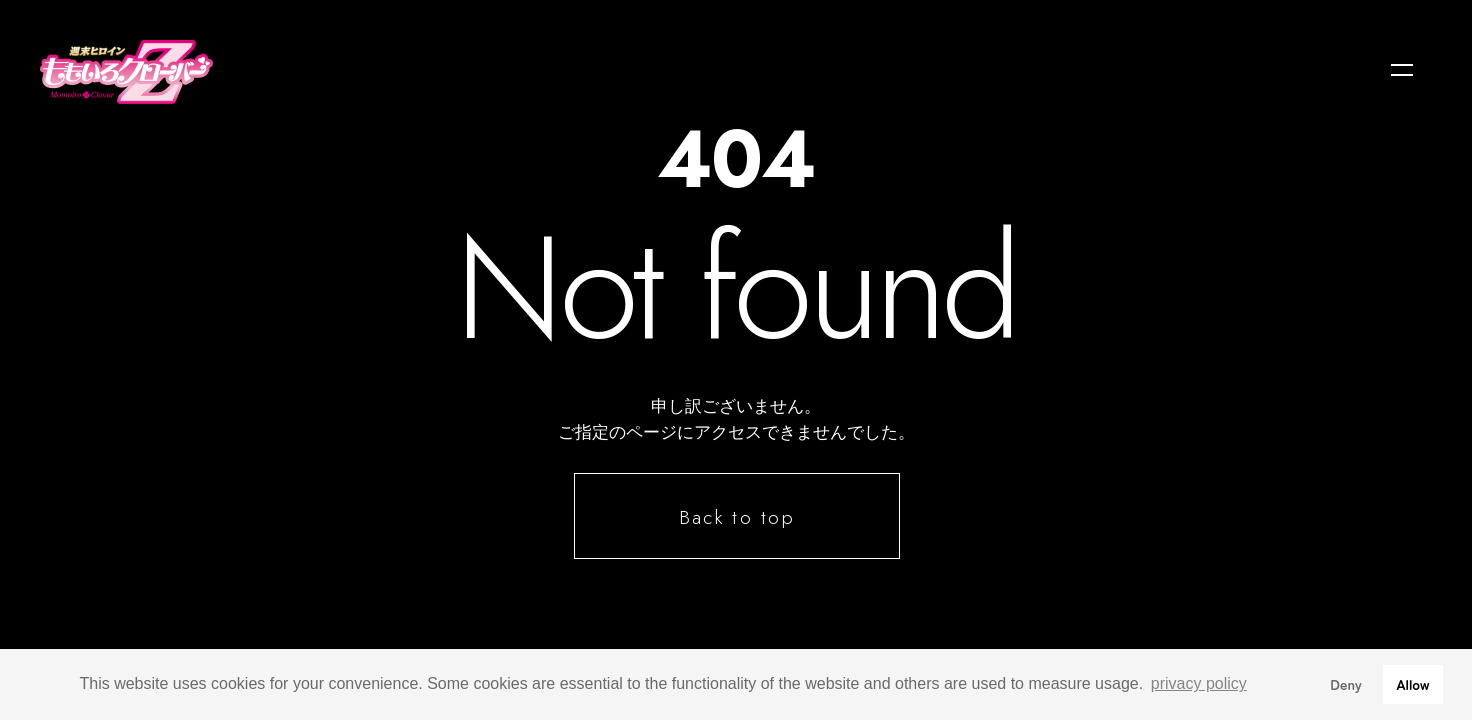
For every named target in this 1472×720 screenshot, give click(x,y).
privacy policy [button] (1199, 683)
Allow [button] (1413, 683)
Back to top (737, 517)
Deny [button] (1346, 683)
